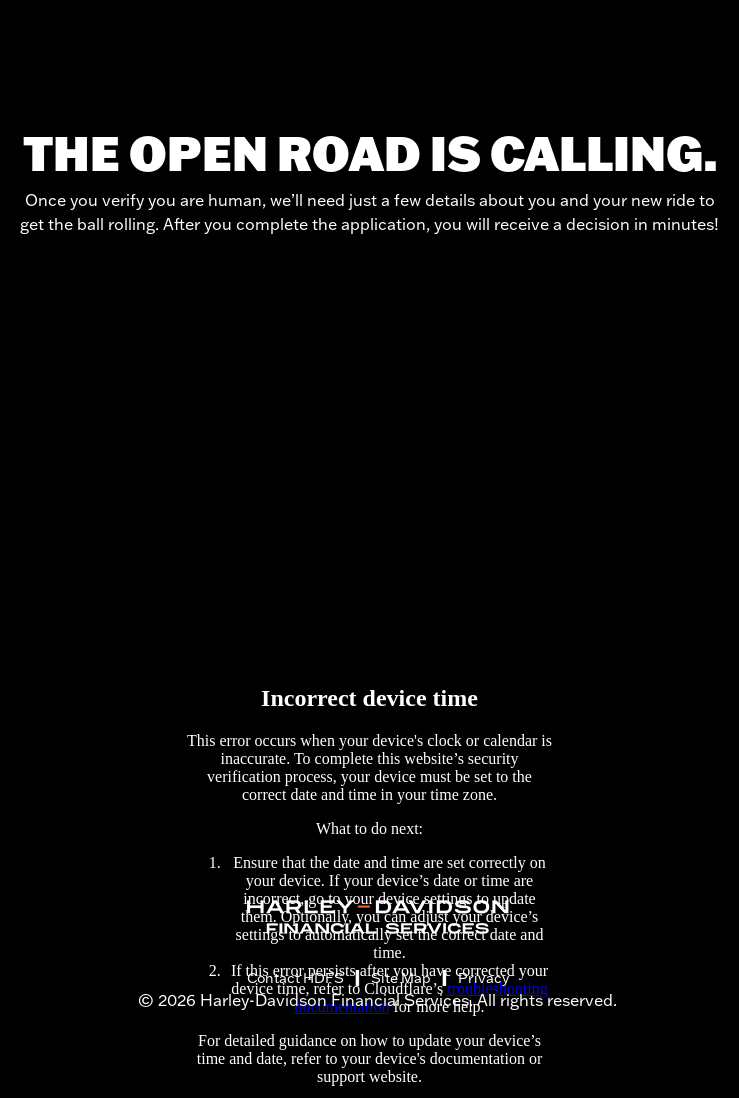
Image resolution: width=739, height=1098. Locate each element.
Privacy (483, 978)
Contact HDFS (295, 978)
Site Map (401, 978)
